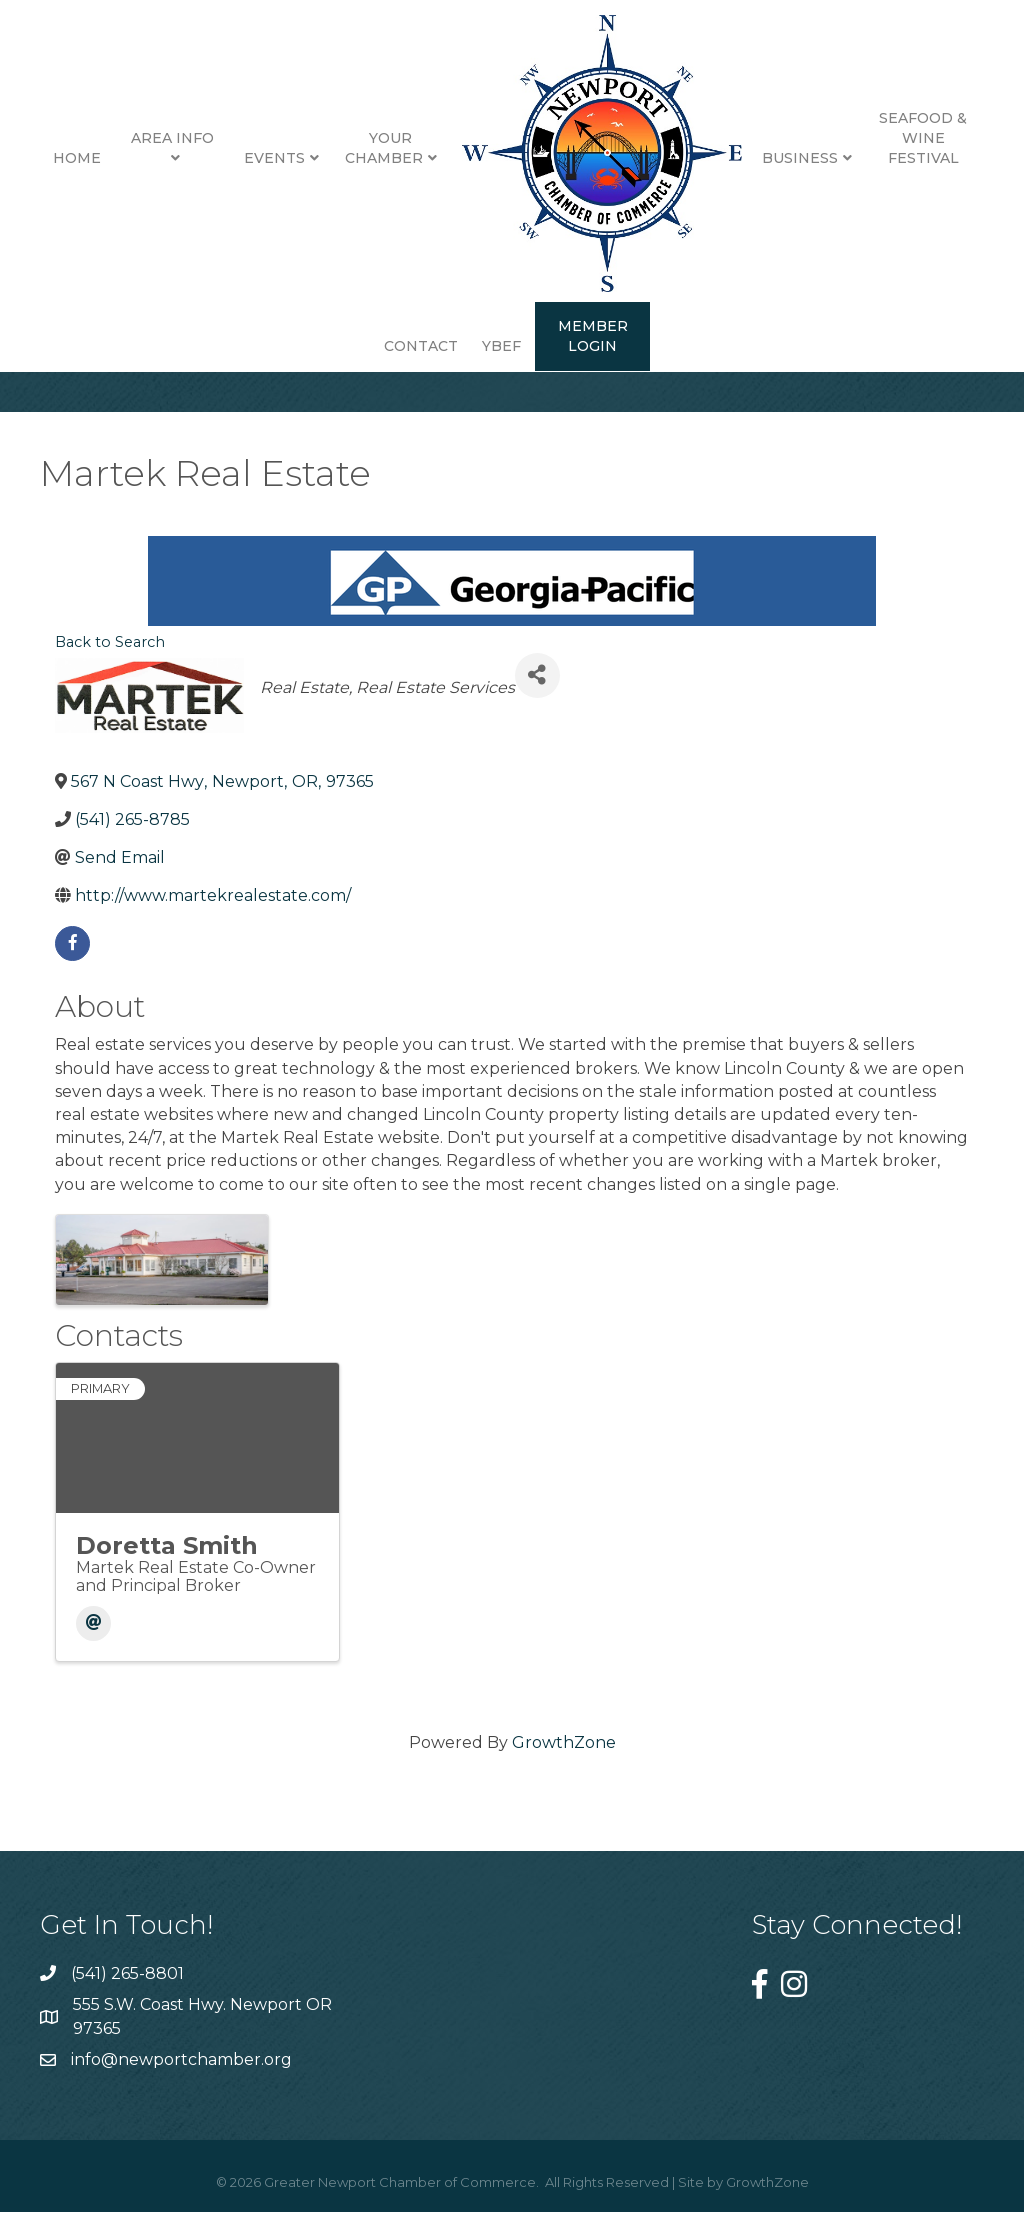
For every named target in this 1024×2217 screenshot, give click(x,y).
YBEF (501, 346)
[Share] (537, 690)
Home (77, 158)
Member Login (593, 336)
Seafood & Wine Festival (923, 137)
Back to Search (110, 657)
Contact (421, 346)
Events (274, 158)
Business (800, 158)
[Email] (93, 1638)
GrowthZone (564, 1757)
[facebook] (72, 958)
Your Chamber (384, 148)
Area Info (172, 138)
